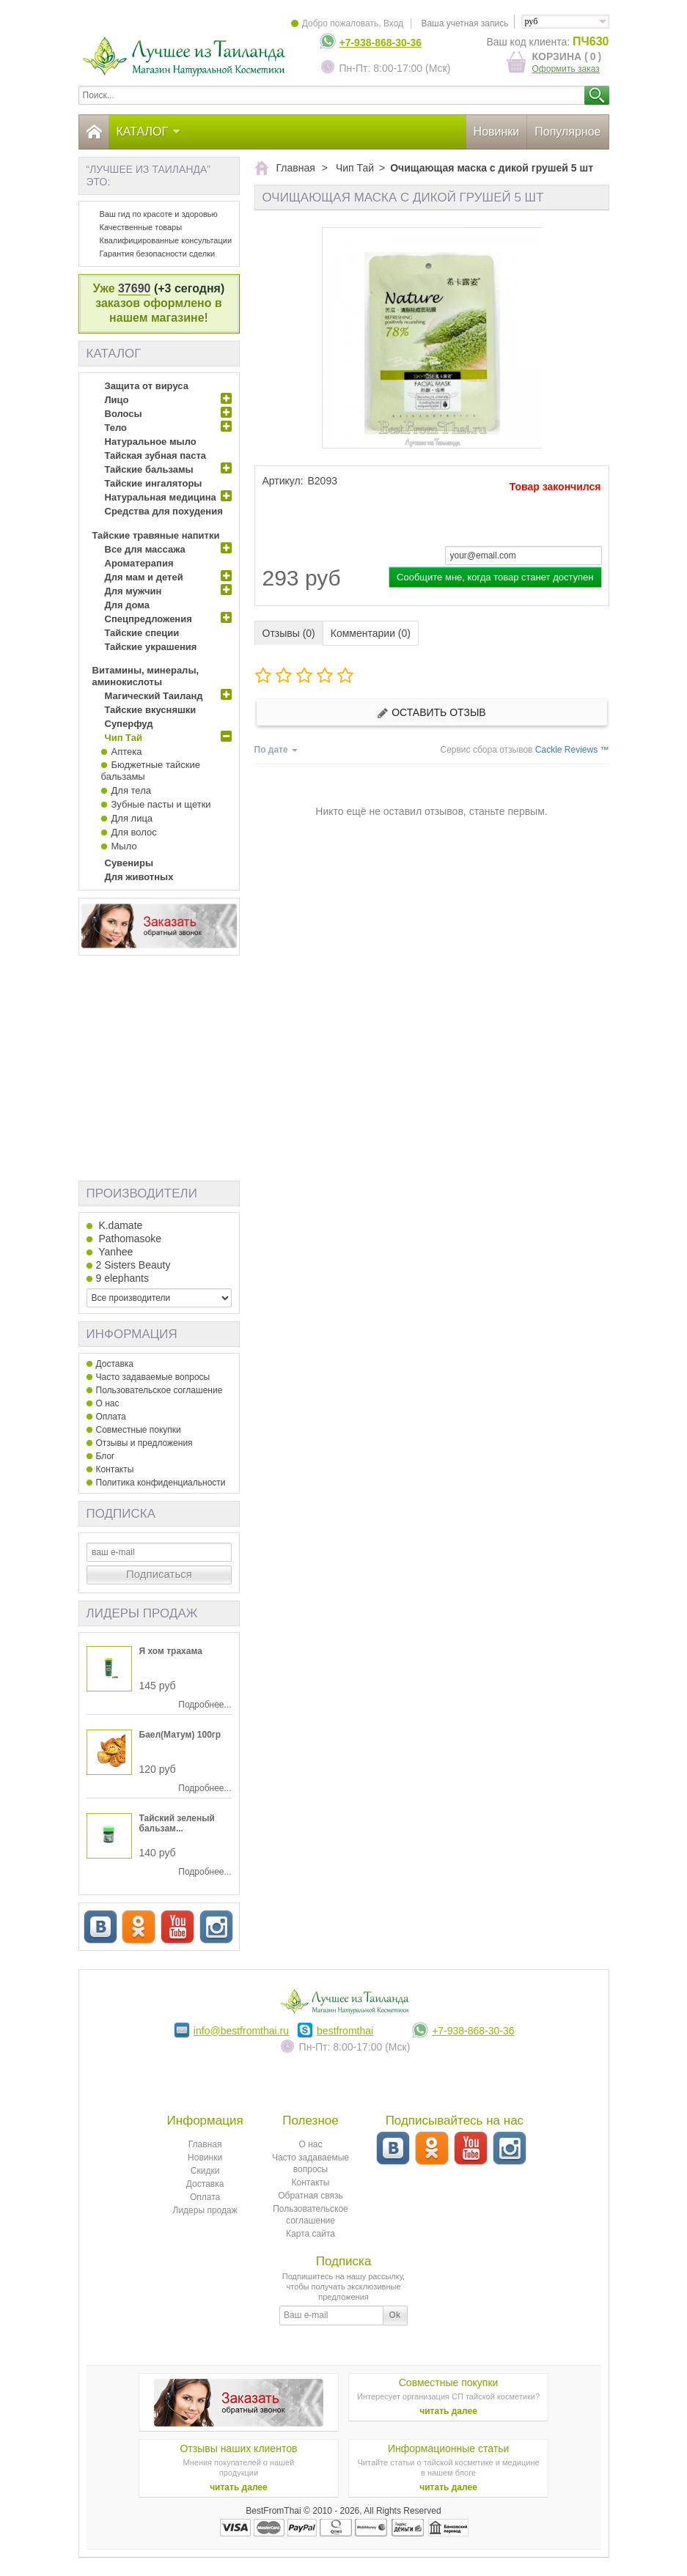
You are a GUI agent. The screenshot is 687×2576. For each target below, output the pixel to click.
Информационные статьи (448, 2448)
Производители (142, 1193)
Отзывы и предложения (144, 1443)
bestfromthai (345, 2031)
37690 (134, 288)
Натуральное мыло (150, 441)
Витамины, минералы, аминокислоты (145, 676)
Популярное (567, 131)
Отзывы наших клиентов (238, 2448)
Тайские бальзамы (149, 469)
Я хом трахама (170, 1651)
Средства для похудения (164, 511)
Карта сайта (310, 2234)
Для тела (131, 790)
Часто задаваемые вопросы (153, 1377)
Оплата (111, 1416)
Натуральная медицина (160, 497)
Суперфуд (129, 723)
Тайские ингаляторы (153, 483)
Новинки (497, 131)
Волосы (123, 413)
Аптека (126, 751)
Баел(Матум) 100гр (180, 1735)
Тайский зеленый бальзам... (177, 1823)
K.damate (119, 1225)
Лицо (117, 399)
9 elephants (122, 1278)
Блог (105, 1456)
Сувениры (129, 862)
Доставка (115, 1364)
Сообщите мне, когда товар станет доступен (495, 577)
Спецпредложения (148, 618)
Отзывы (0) (288, 633)
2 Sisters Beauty (133, 1265)
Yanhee (114, 1252)
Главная (205, 2144)
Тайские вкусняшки (150, 709)
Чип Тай (123, 737)
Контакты (115, 1469)
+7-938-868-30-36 (380, 42)
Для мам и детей (144, 577)
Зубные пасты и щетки (161, 804)
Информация (132, 1334)
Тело (116, 427)
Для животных (139, 876)
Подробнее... (204, 1705)
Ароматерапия (139, 563)
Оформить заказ (566, 69)
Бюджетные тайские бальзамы (150, 770)
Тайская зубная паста (156, 455)
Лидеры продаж (142, 1613)
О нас (108, 1403)
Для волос (134, 832)
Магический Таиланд (154, 695)
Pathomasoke (129, 1238)
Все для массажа (145, 549)
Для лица (132, 818)
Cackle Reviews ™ (572, 750)
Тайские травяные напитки (156, 535)
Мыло (124, 846)
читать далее (448, 2411)
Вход (393, 23)
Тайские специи (142, 632)
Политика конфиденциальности (161, 1482)
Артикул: (283, 481)
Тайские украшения (151, 646)
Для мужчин (133, 591)
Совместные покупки (138, 1430)
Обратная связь (310, 2196)
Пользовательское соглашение (159, 1390)
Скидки (205, 2171)
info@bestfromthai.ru (241, 2031)
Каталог (149, 131)
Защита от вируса (146, 385)
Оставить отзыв (431, 712)
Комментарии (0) (371, 633)
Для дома (127, 604)
